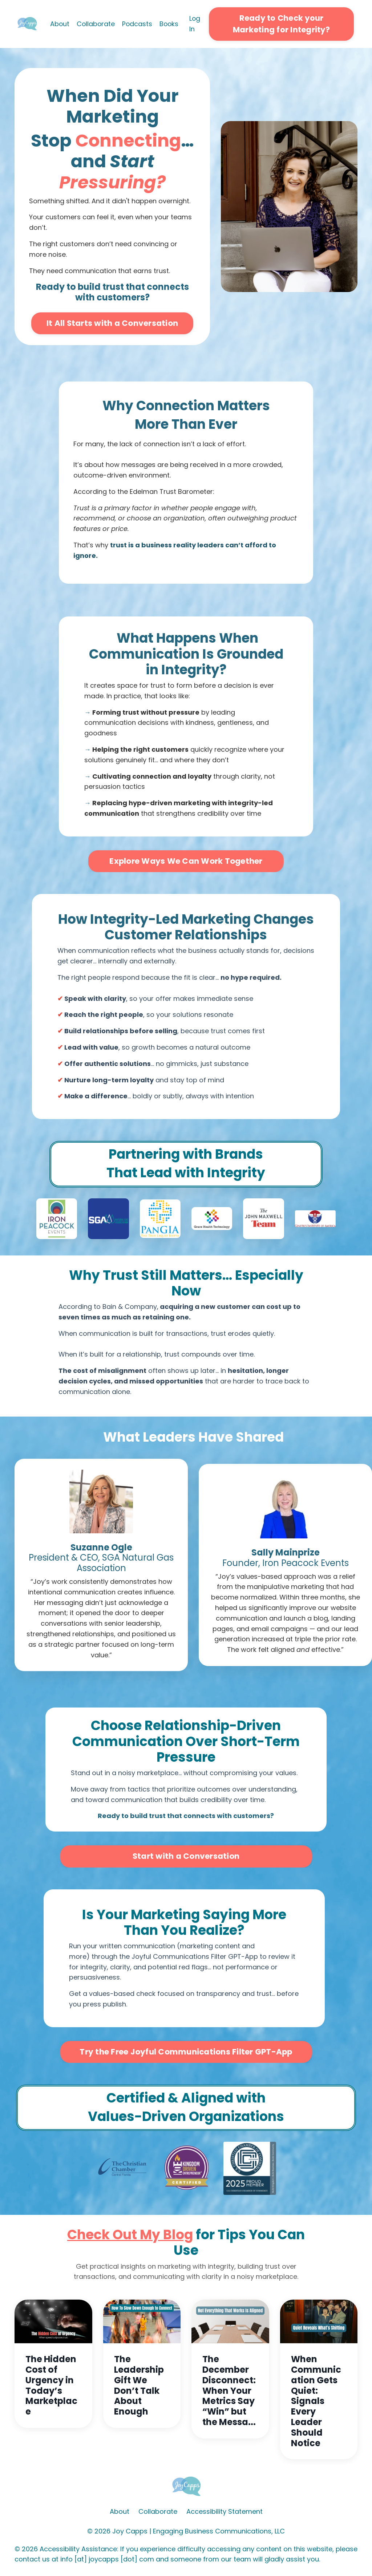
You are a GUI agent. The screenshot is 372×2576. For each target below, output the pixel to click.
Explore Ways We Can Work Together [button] (185, 861)
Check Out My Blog (130, 2235)
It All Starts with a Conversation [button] (112, 323)
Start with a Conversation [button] (186, 1856)
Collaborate (95, 23)
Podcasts (137, 23)
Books (170, 23)
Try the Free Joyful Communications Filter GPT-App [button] (186, 2052)
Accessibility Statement (224, 2511)
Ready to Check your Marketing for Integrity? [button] (282, 23)
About (59, 23)
